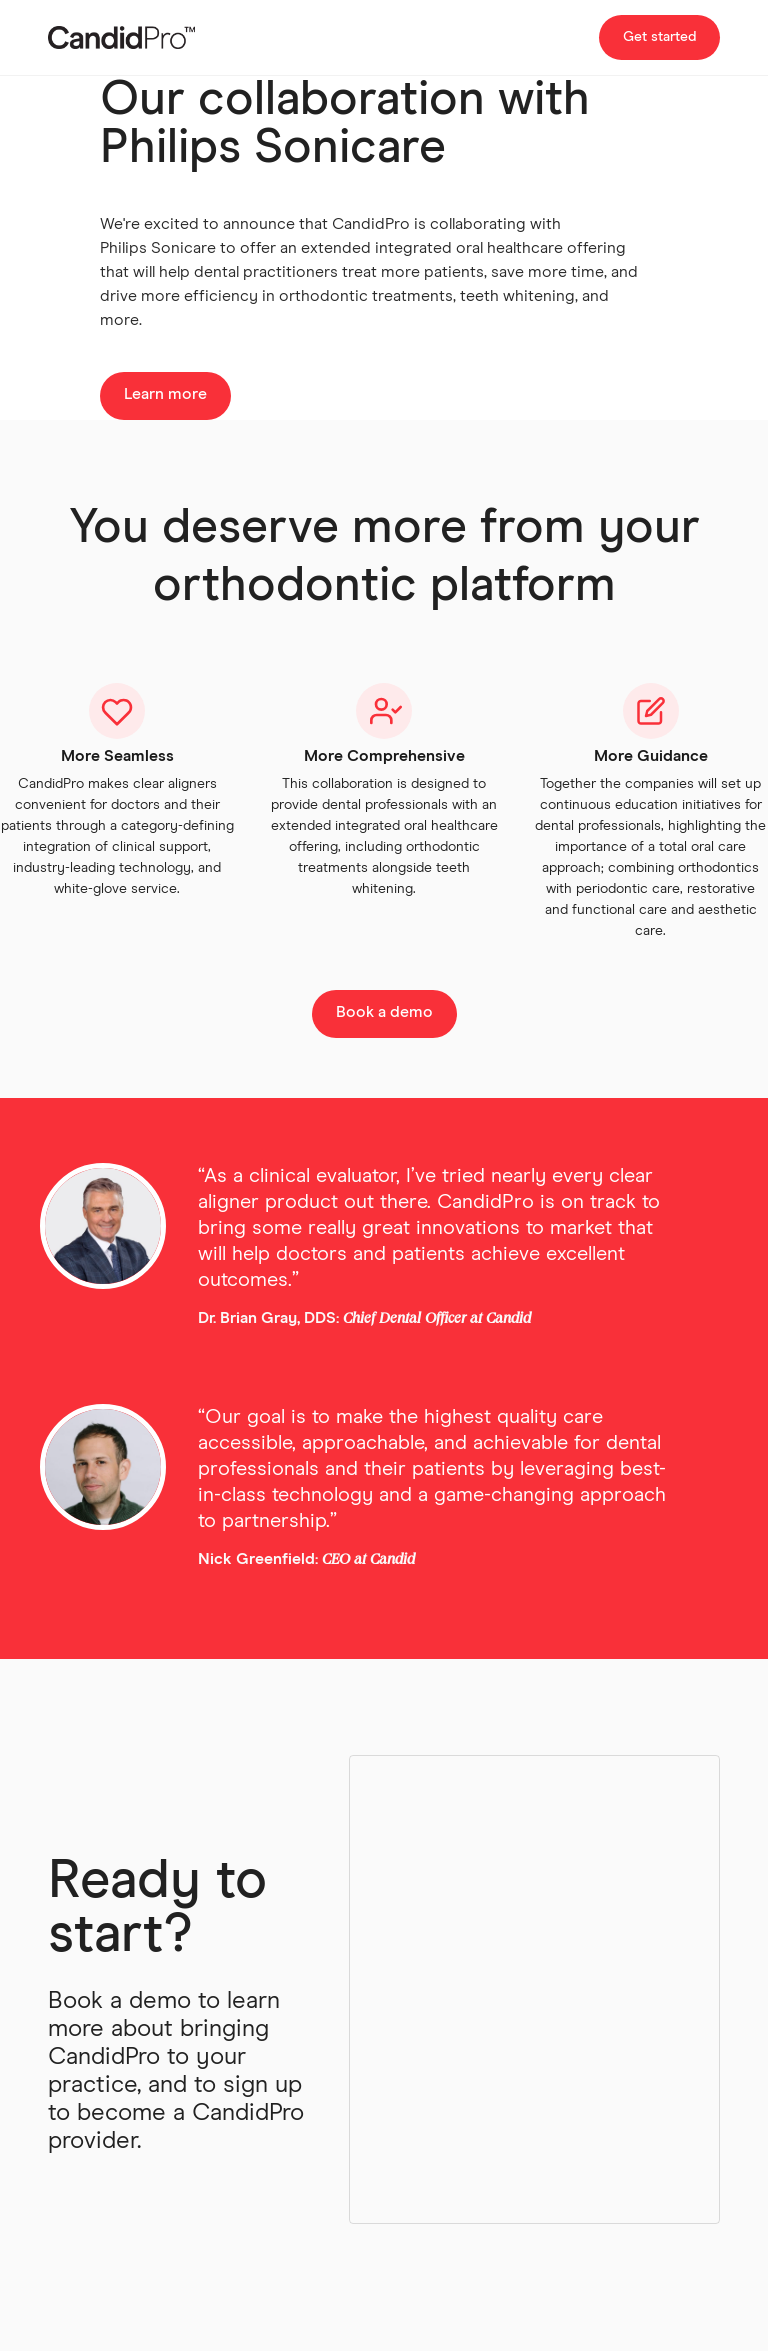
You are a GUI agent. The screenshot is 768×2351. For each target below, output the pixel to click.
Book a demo (384, 1012)
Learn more (165, 394)
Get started (659, 37)
